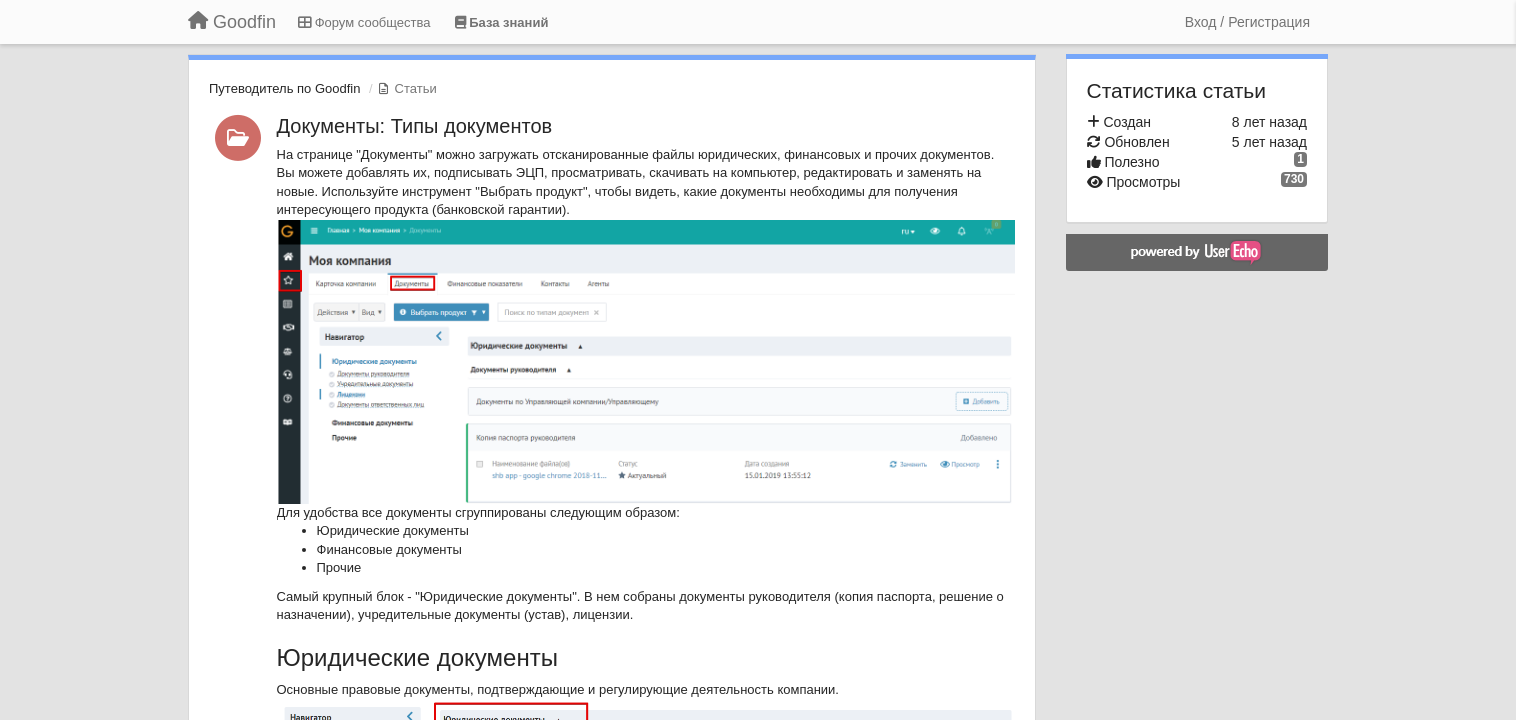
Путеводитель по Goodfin (284, 88)
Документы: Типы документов (415, 126)
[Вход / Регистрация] (1247, 22)
